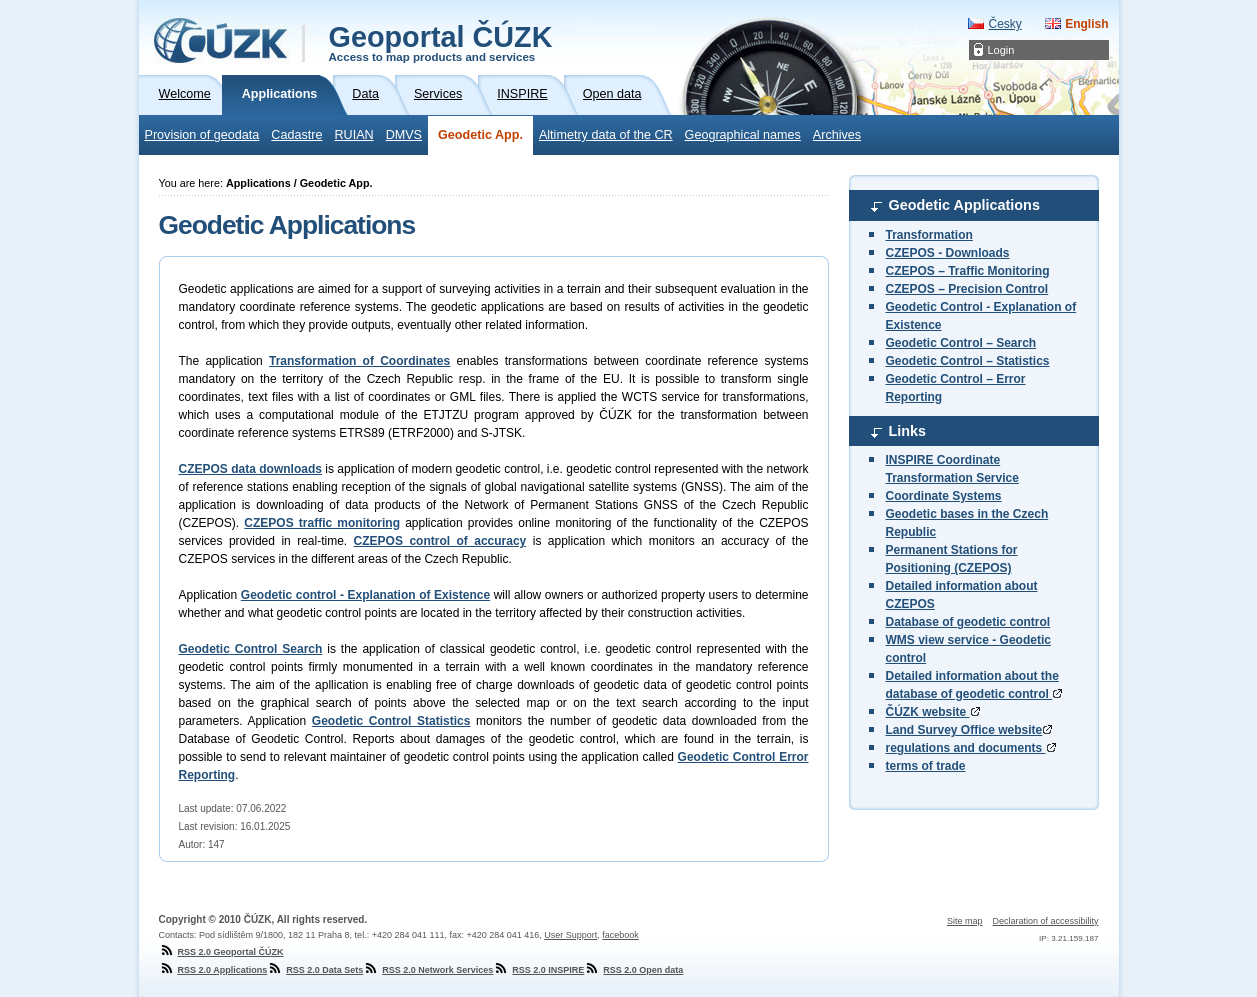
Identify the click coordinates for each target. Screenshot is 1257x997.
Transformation (929, 235)
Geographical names (743, 135)
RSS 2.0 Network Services (428, 970)
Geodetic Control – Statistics (968, 361)
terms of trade (926, 766)
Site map (965, 921)
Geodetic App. (480, 135)
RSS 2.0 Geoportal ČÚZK (221, 952)
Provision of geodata (202, 135)
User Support (570, 935)
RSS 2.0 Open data (633, 970)
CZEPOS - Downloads (948, 253)
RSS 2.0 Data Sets (315, 970)
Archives (837, 135)
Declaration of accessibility (1045, 921)
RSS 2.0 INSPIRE (538, 970)
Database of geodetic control (968, 622)
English (1086, 24)
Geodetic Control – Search (961, 343)
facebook (620, 935)
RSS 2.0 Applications (213, 970)
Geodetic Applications (964, 205)
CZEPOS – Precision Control (967, 289)
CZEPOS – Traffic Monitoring (968, 271)
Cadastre (296, 135)
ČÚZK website (933, 712)
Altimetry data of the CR (606, 135)
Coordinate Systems (944, 496)
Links (908, 431)
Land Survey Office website (969, 730)
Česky (1004, 24)
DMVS (404, 135)
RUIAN (353, 135)
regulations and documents (971, 748)
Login (1001, 50)
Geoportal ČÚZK (441, 42)
